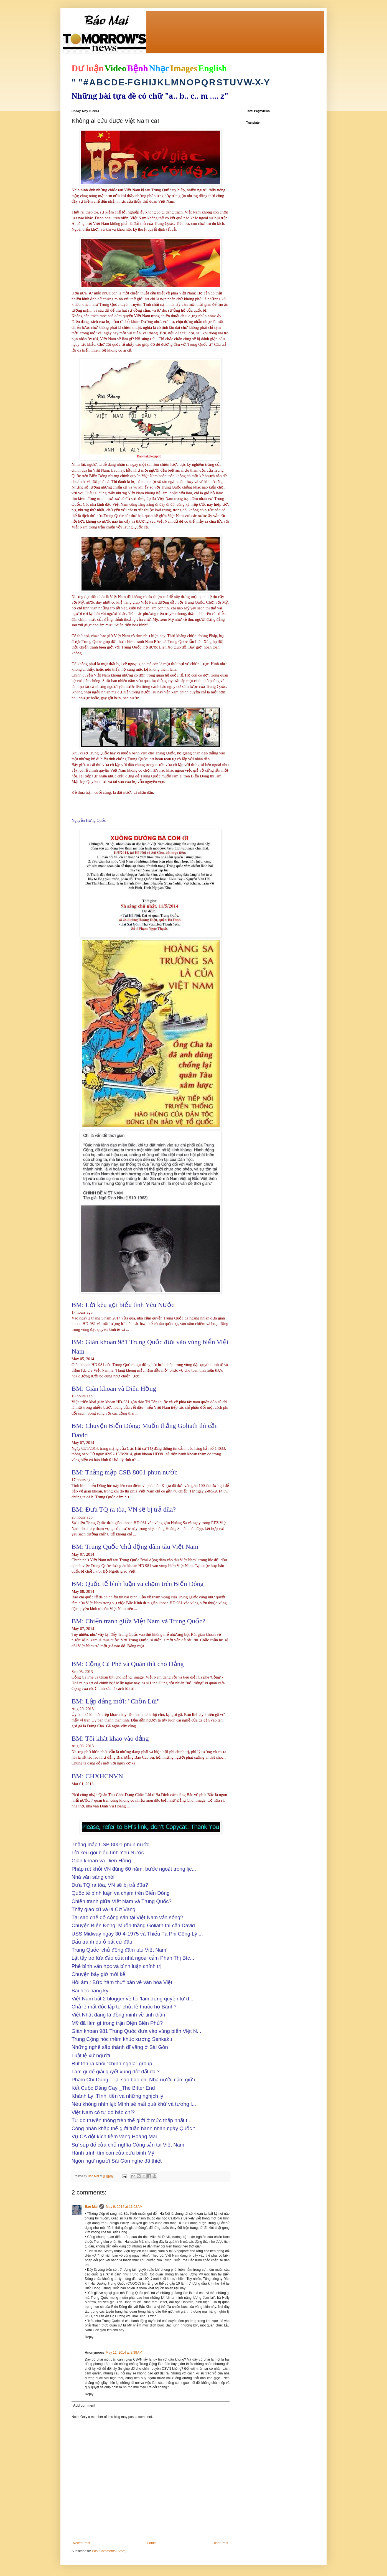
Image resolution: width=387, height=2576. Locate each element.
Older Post (220, 2543)
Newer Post (81, 2543)
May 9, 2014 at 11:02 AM (124, 2207)
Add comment (84, 2405)
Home (151, 2543)
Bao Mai (91, 2207)
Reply (89, 2337)
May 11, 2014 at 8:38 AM (124, 2352)
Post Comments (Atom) (109, 2551)
